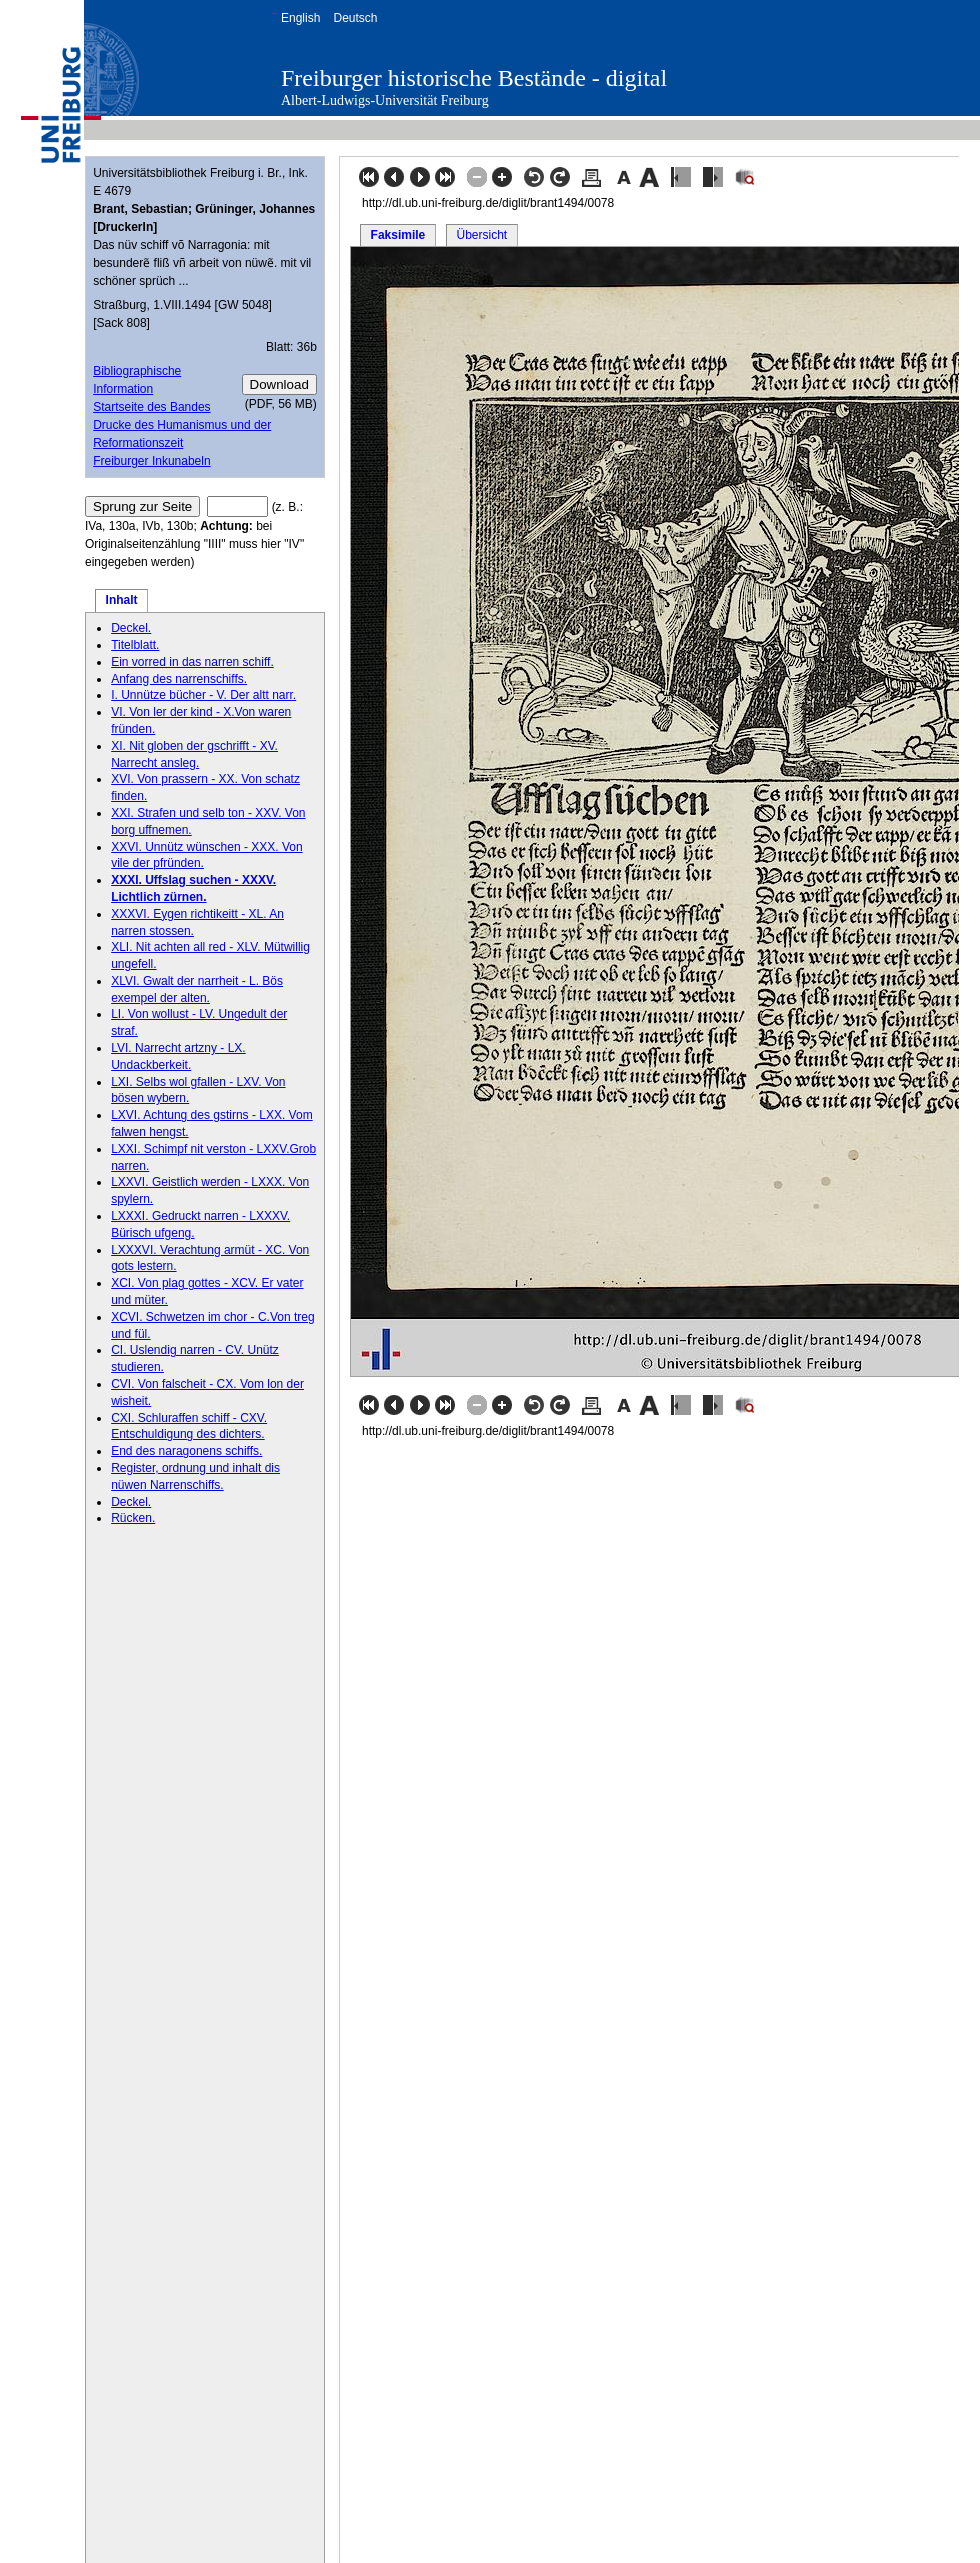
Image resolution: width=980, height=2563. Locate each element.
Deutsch (355, 18)
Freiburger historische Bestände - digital (474, 78)
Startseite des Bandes (151, 407)
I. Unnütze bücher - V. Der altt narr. (203, 695)
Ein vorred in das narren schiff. (192, 662)
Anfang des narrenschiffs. (179, 679)
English (300, 18)
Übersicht (481, 235)
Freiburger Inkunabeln (151, 461)
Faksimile (398, 235)
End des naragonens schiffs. (186, 1451)
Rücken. (133, 1518)
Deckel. (131, 628)
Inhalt (122, 600)
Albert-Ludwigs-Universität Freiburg (385, 100)
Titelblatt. (135, 645)
